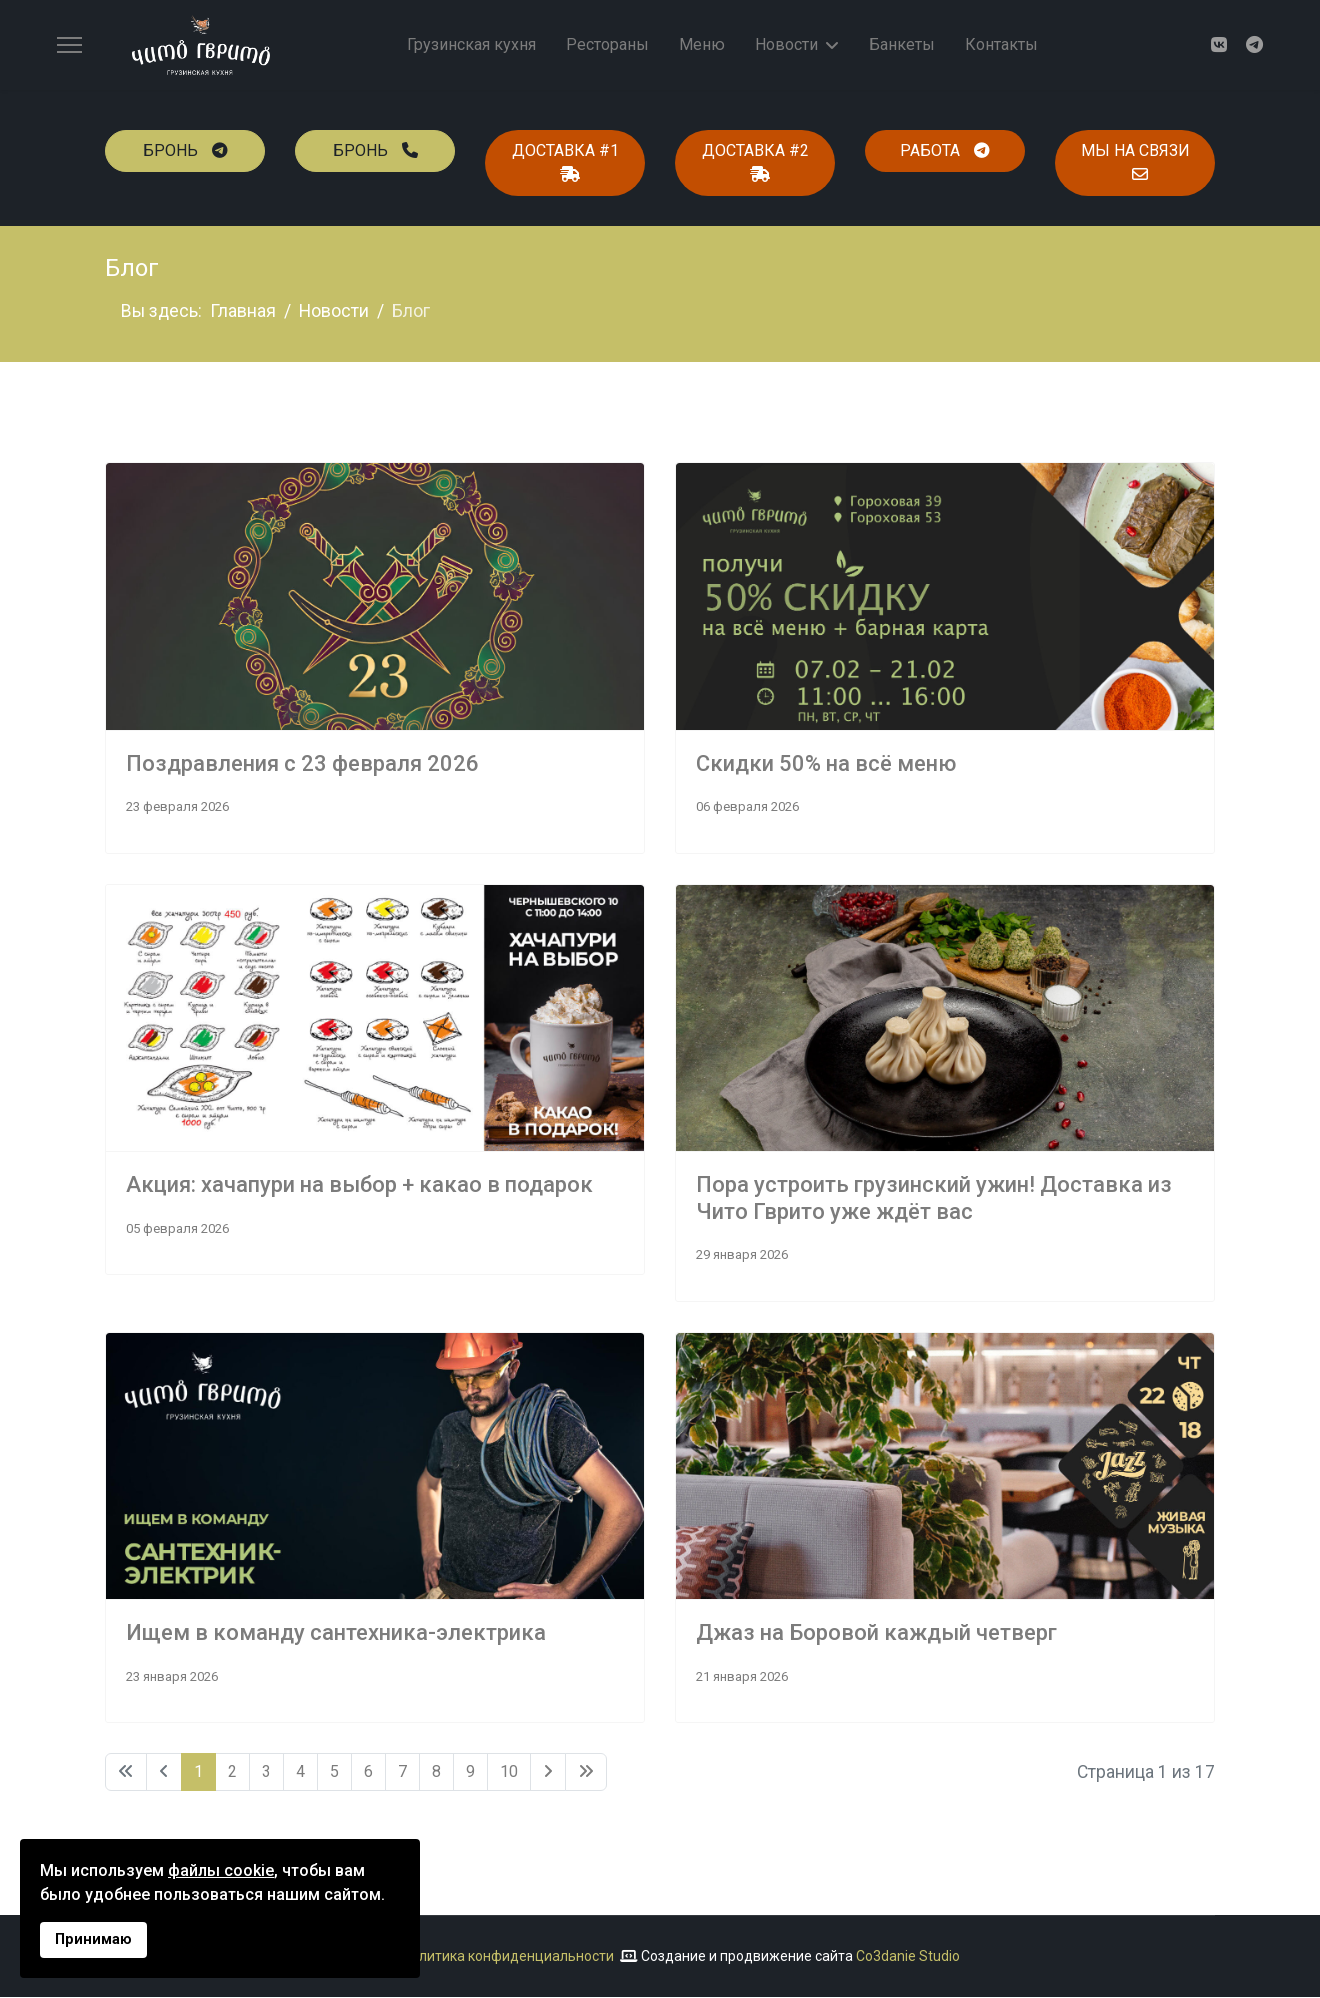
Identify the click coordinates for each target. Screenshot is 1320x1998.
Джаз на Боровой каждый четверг (876, 1633)
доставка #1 (565, 161)
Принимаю (93, 1939)
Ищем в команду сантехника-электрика (336, 1633)
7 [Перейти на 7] (402, 1772)
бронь (185, 150)
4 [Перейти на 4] (300, 1772)
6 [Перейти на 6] (368, 1772)
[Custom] (1254, 45)
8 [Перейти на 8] (436, 1772)
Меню (702, 44)
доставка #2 (755, 161)
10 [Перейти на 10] (509, 1772)
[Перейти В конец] (586, 1773)
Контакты (1001, 44)
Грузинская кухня (471, 44)
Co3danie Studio (908, 1957)
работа (945, 150)
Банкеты (902, 44)
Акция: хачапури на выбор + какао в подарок (359, 1185)
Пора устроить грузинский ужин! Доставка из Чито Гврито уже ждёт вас (934, 1198)
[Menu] (69, 45)
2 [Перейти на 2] (232, 1772)
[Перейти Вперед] (548, 1773)
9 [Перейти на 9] (470, 1772)
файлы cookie (221, 1870)
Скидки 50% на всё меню (826, 763)
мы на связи (1135, 161)
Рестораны (607, 44)
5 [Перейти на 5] (334, 1772)
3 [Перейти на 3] (266, 1772)
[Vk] (1218, 45)
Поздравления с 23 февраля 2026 (302, 763)
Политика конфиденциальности (508, 1957)
